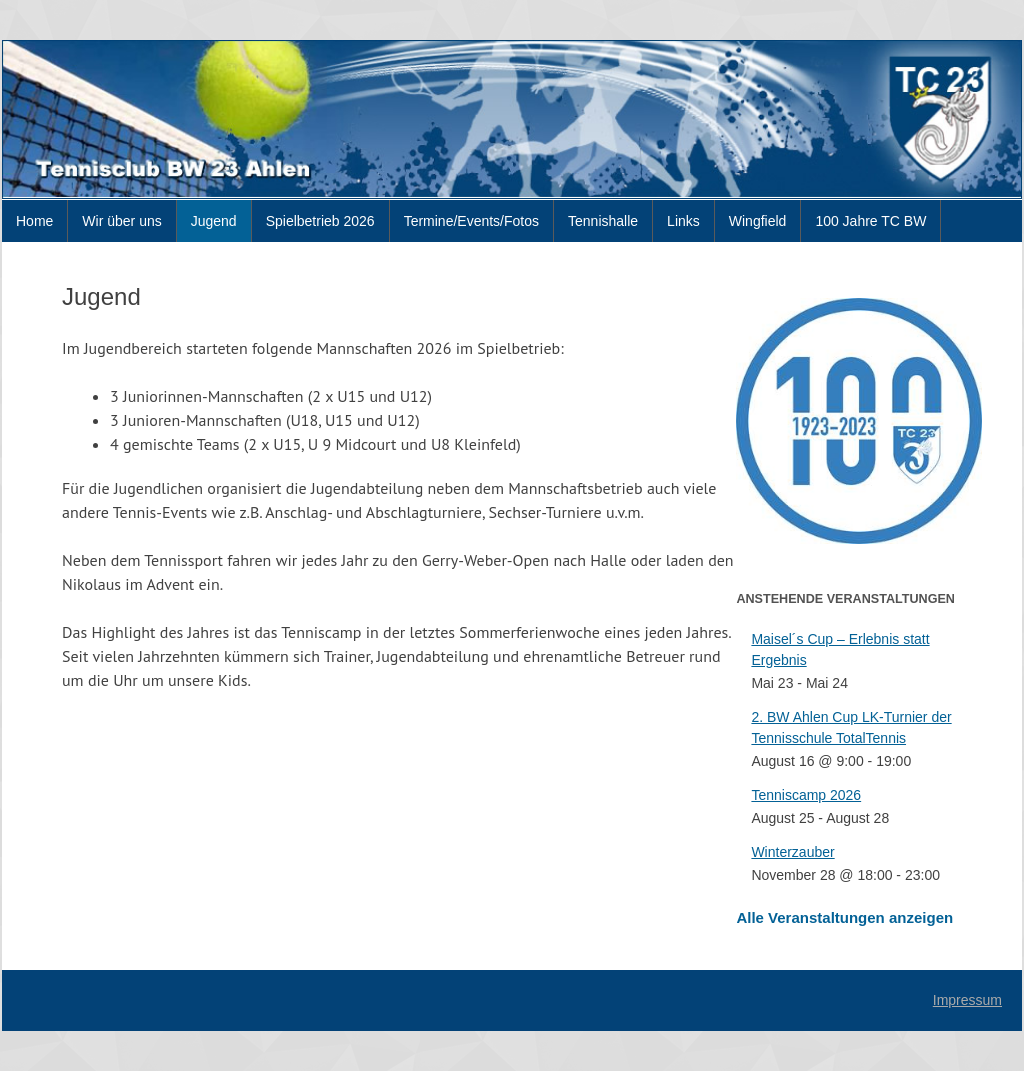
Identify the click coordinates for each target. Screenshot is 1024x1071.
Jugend (214, 221)
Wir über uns (121, 221)
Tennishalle (603, 221)
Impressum (967, 1000)
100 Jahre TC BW (870, 221)
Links (683, 221)
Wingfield (758, 221)
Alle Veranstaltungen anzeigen (844, 917)
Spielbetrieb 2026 (320, 221)
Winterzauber (792, 852)
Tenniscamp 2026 (806, 795)
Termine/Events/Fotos (471, 221)
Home (34, 221)
